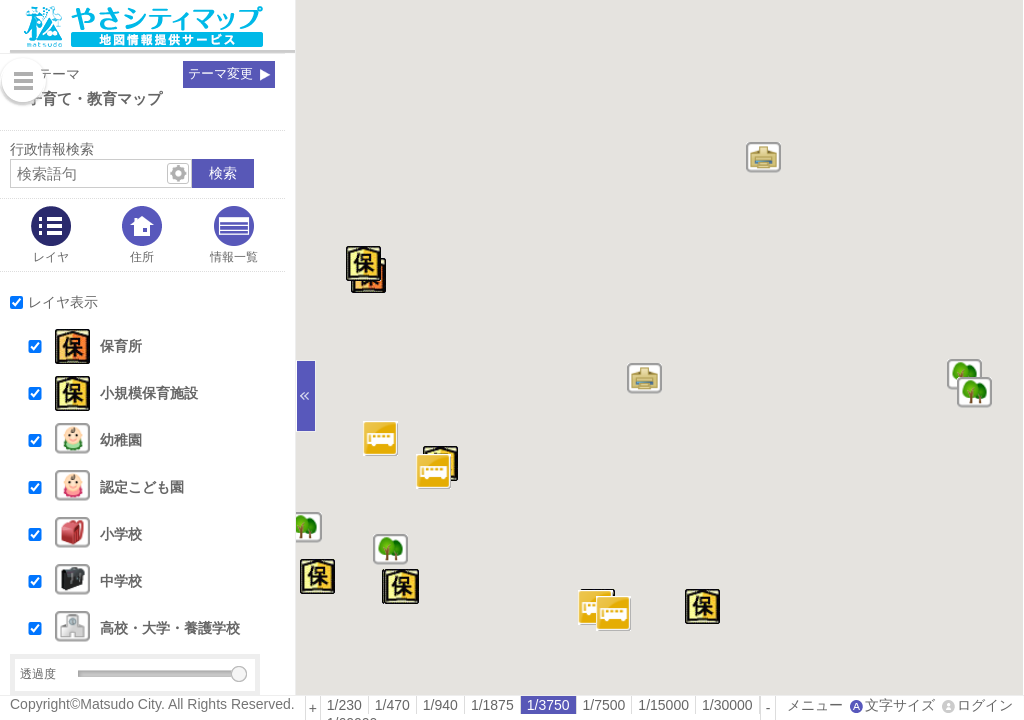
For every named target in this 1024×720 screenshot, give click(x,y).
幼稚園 (121, 440)
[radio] (345, 705)
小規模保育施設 (149, 393)
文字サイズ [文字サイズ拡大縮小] (900, 705)
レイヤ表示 (63, 302)
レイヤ (51, 256)
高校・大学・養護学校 (170, 628)
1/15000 (663, 705)
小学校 (121, 534)
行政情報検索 (52, 149)
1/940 (440, 705)
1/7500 (604, 705)
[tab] (51, 235)
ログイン (985, 705)
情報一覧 (234, 256)
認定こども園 (142, 487)
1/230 (344, 705)
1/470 (392, 705)
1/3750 (548, 705)
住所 (142, 256)
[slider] (239, 674)
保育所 (121, 346)
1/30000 (727, 705)
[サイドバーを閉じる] (306, 396)
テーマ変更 (220, 74)
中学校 (121, 581)
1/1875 (492, 705)
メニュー (815, 705)
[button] (161, 346)
